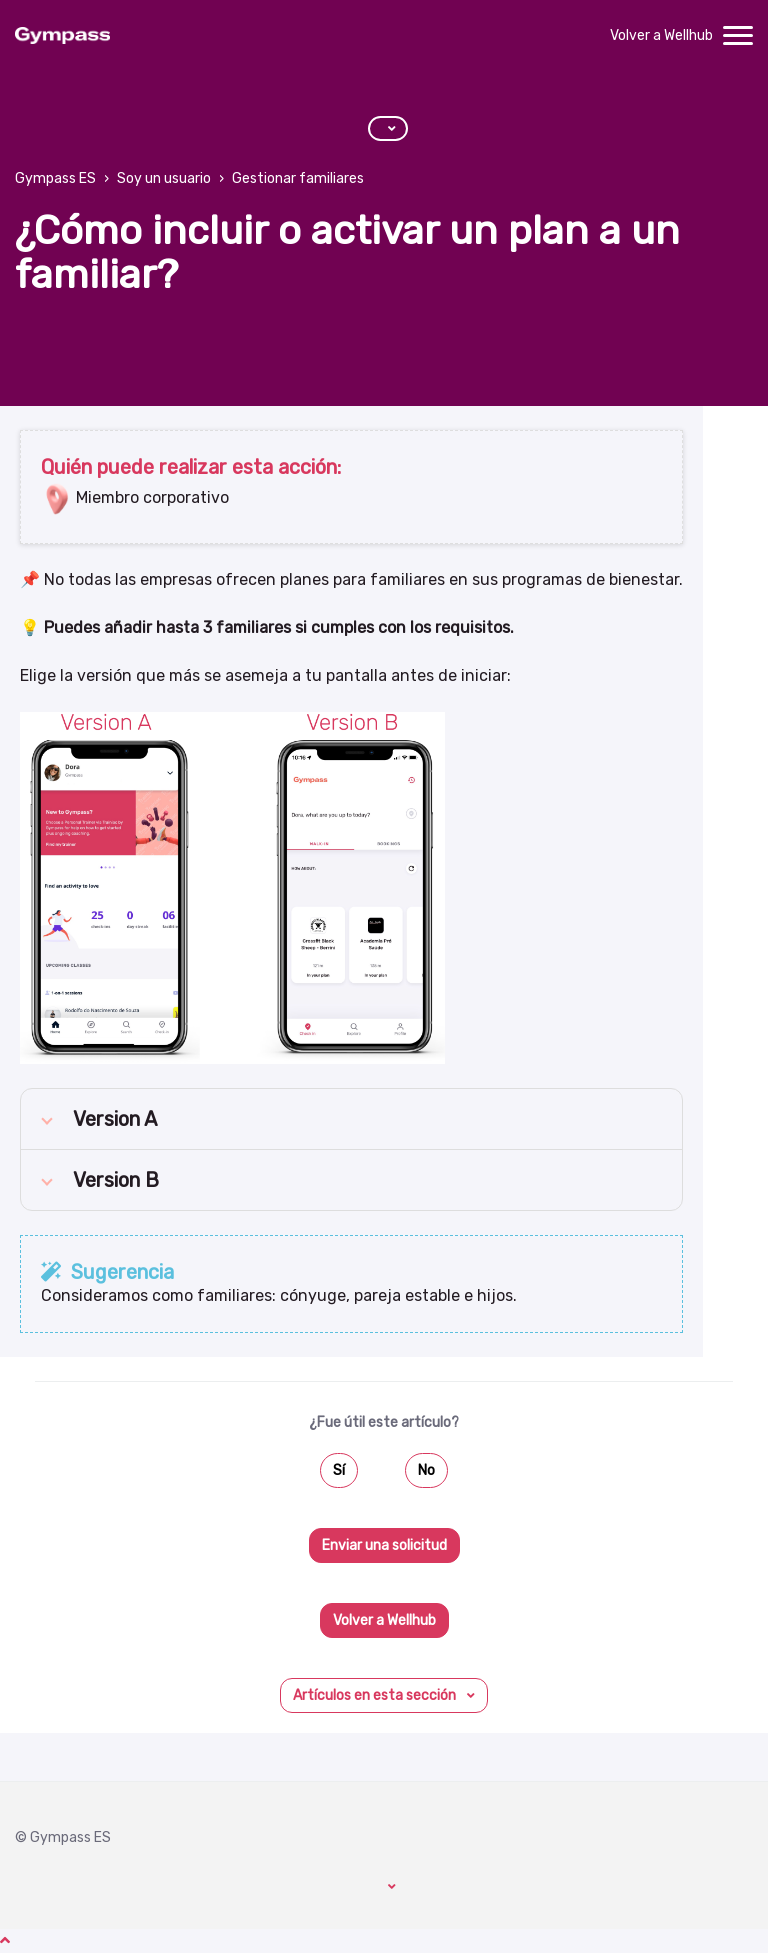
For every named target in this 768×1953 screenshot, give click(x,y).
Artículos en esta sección (376, 1695)
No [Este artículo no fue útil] (426, 1470)
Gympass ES (55, 178)
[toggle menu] (738, 36)
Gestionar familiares (298, 178)
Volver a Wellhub (661, 35)
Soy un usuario (164, 178)
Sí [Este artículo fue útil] (339, 1470)
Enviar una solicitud (384, 1545)
